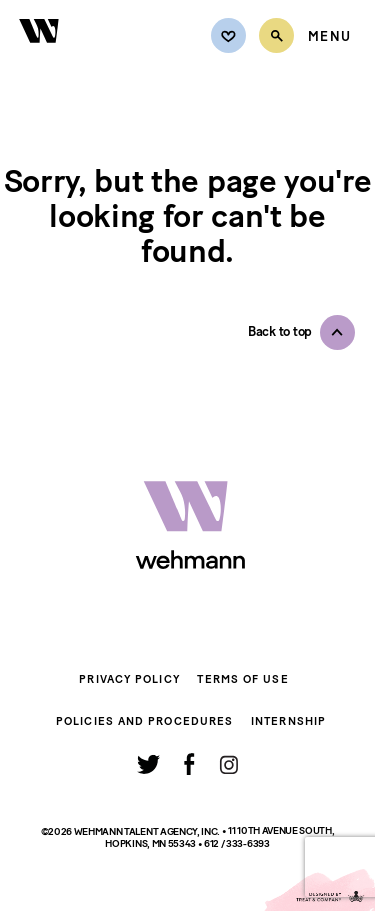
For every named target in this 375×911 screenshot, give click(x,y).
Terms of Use (242, 679)
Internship (288, 721)
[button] (301, 332)
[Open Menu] (329, 37)
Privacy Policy (129, 679)
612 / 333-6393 (237, 843)
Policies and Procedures (144, 721)
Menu (329, 37)
